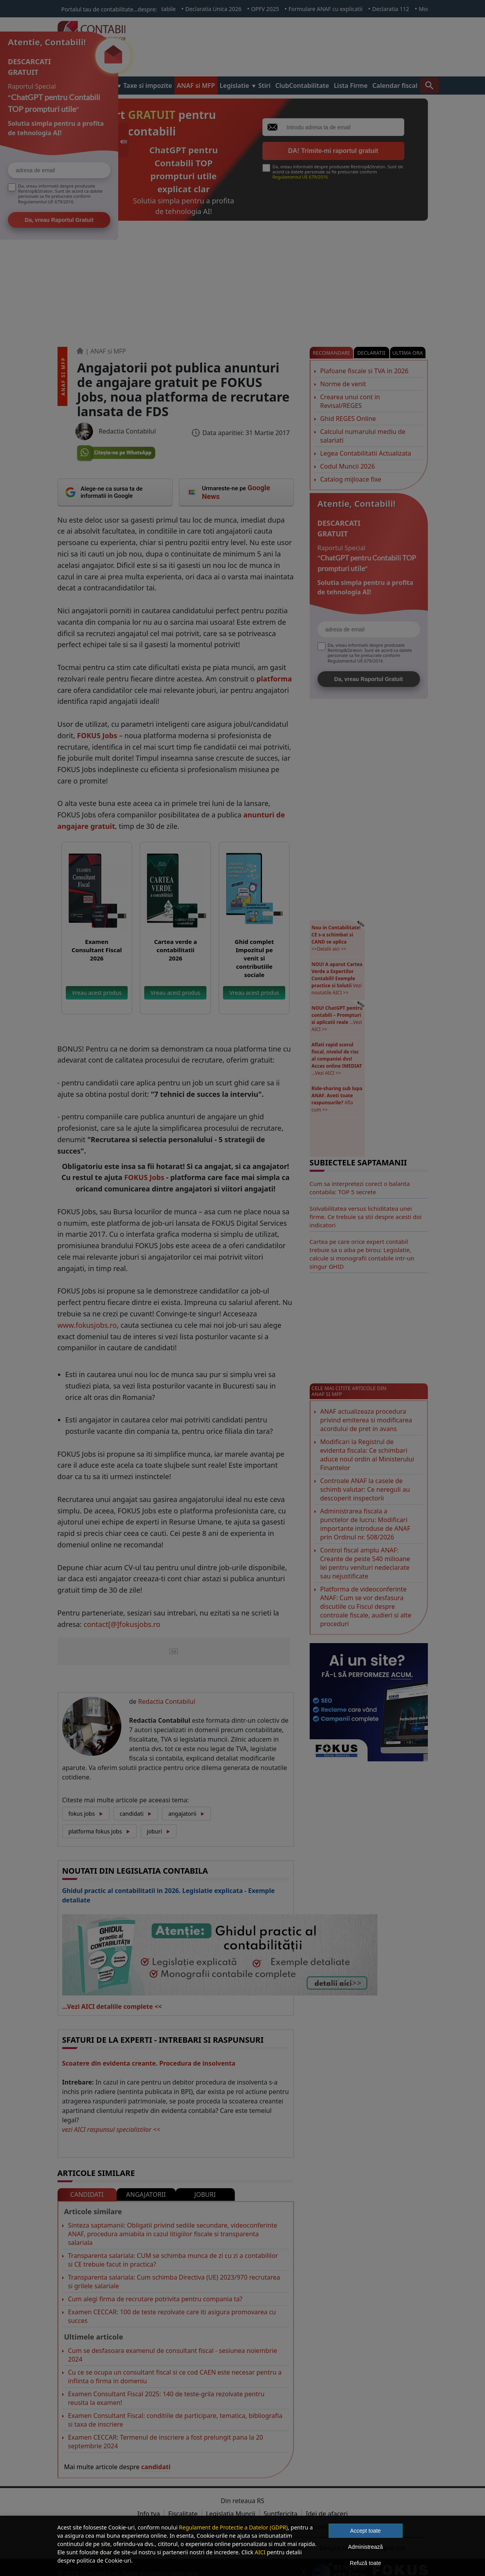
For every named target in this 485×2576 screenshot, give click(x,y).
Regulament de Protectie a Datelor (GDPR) (233, 2527)
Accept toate (365, 2531)
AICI (260, 2552)
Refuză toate (365, 2563)
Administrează (365, 2547)
